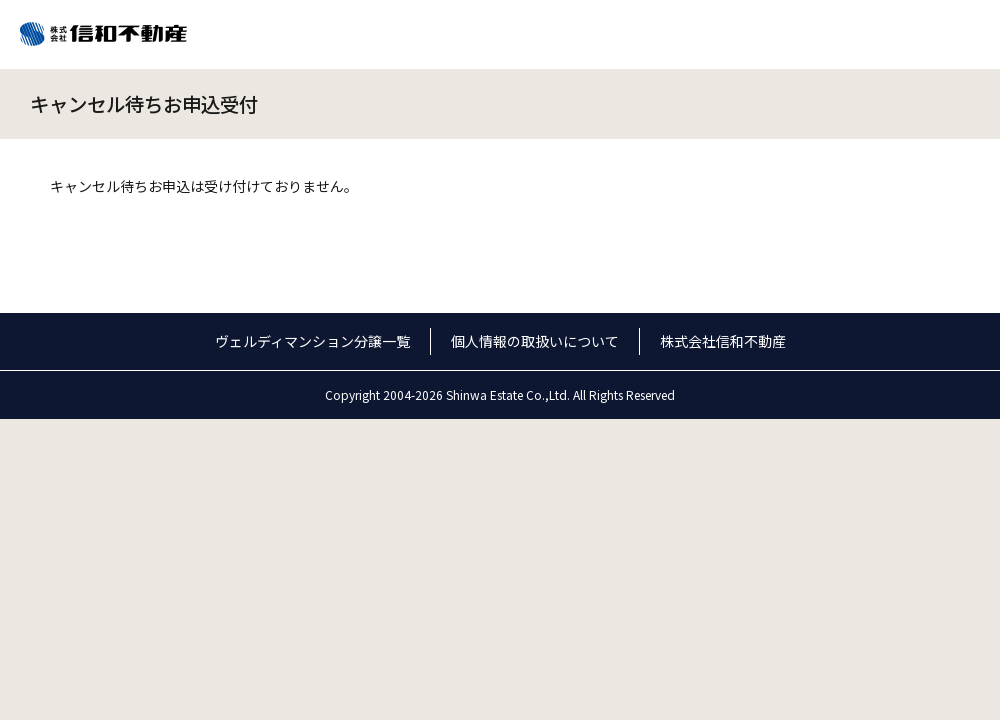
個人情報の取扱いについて (535, 341)
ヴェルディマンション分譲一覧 (312, 341)
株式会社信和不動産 (723, 341)
